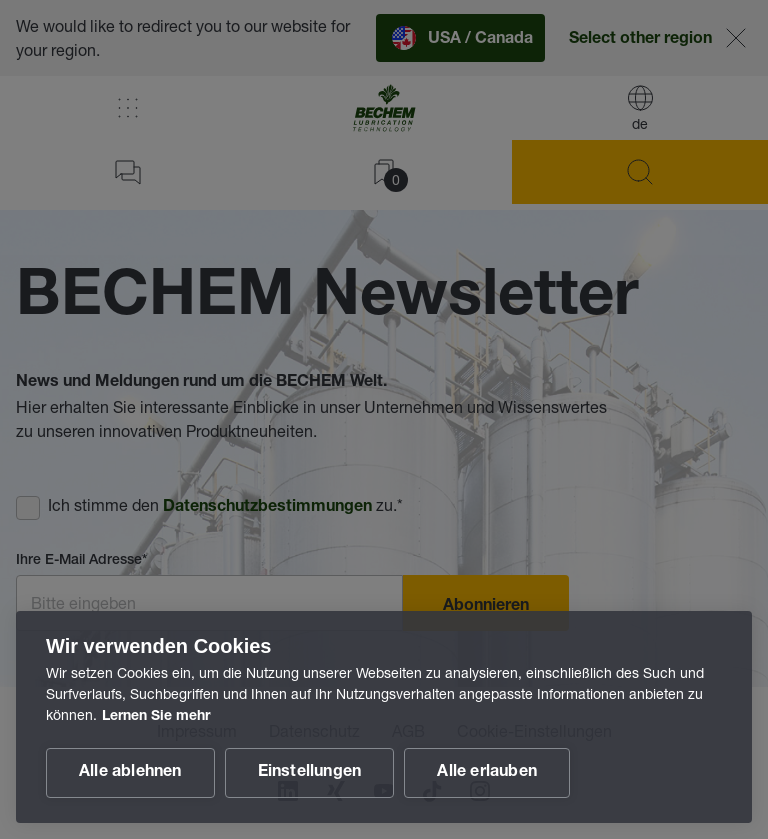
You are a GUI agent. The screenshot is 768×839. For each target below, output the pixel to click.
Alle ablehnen (130, 773)
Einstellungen (310, 773)
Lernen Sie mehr (156, 717)
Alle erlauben (487, 773)
